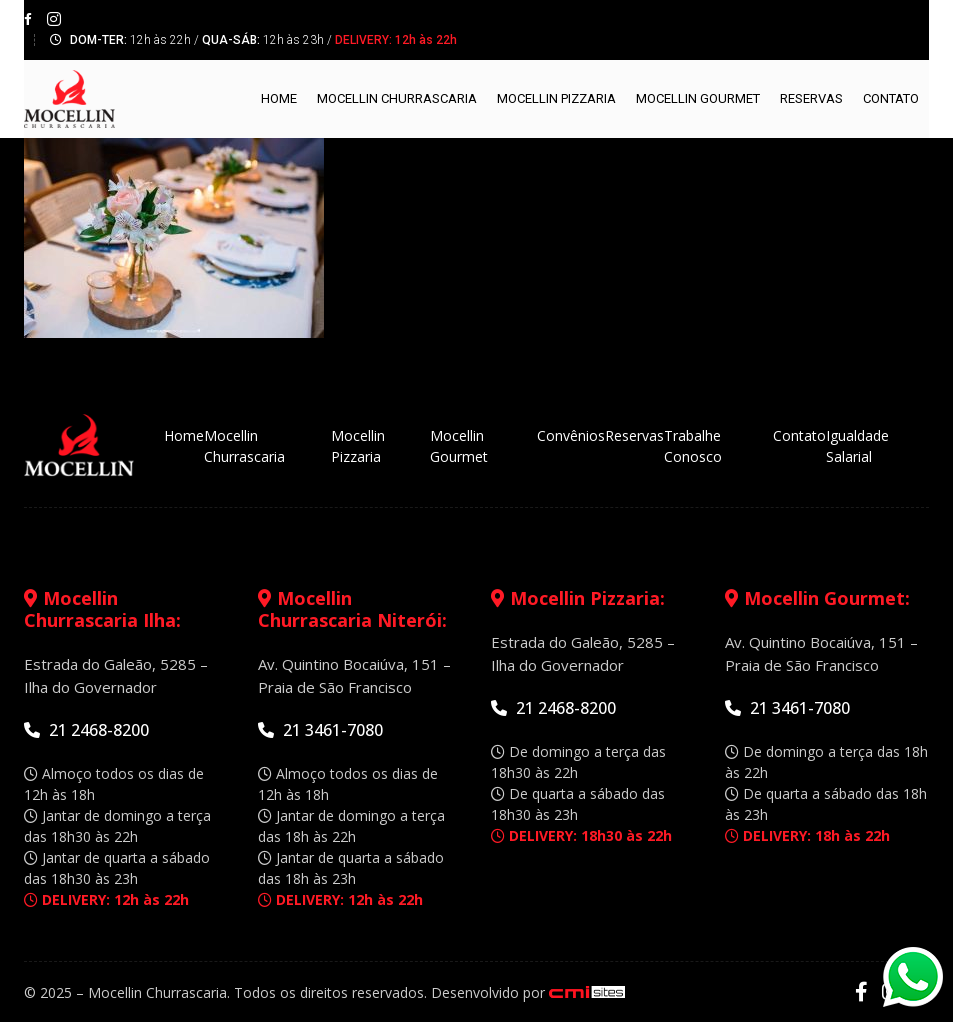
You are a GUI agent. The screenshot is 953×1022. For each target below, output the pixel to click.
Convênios (571, 435)
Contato (891, 98)
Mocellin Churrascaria (397, 98)
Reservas (811, 98)
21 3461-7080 (320, 730)
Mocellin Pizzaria (556, 98)
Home (279, 98)
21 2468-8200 (86, 730)
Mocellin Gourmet (698, 98)
